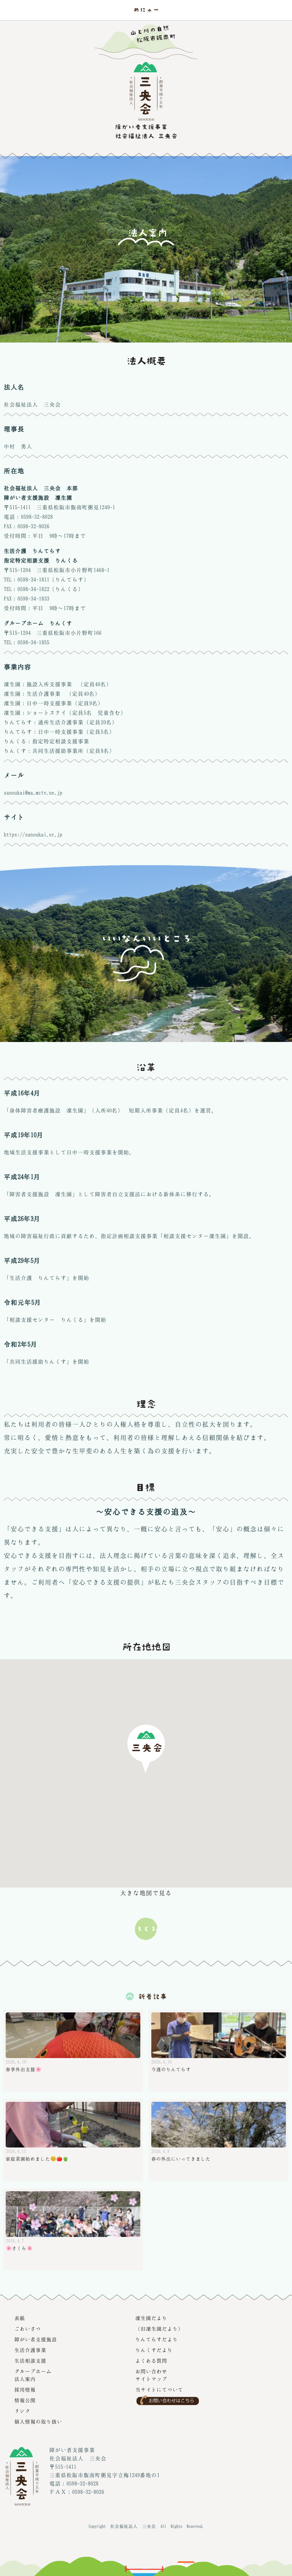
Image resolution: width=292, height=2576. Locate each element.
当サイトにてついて (159, 2389)
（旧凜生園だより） (159, 2328)
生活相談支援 (30, 2360)
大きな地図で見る (146, 1892)
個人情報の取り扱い (38, 2421)
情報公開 (25, 2400)
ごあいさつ (27, 2328)
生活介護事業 (30, 2350)
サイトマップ (151, 2379)
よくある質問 (151, 2360)
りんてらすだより (156, 2339)
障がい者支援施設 (35, 2339)
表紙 (19, 2318)
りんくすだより (154, 2350)
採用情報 (25, 2389)
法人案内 (25, 2379)
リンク (22, 2411)
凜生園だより (151, 2318)
